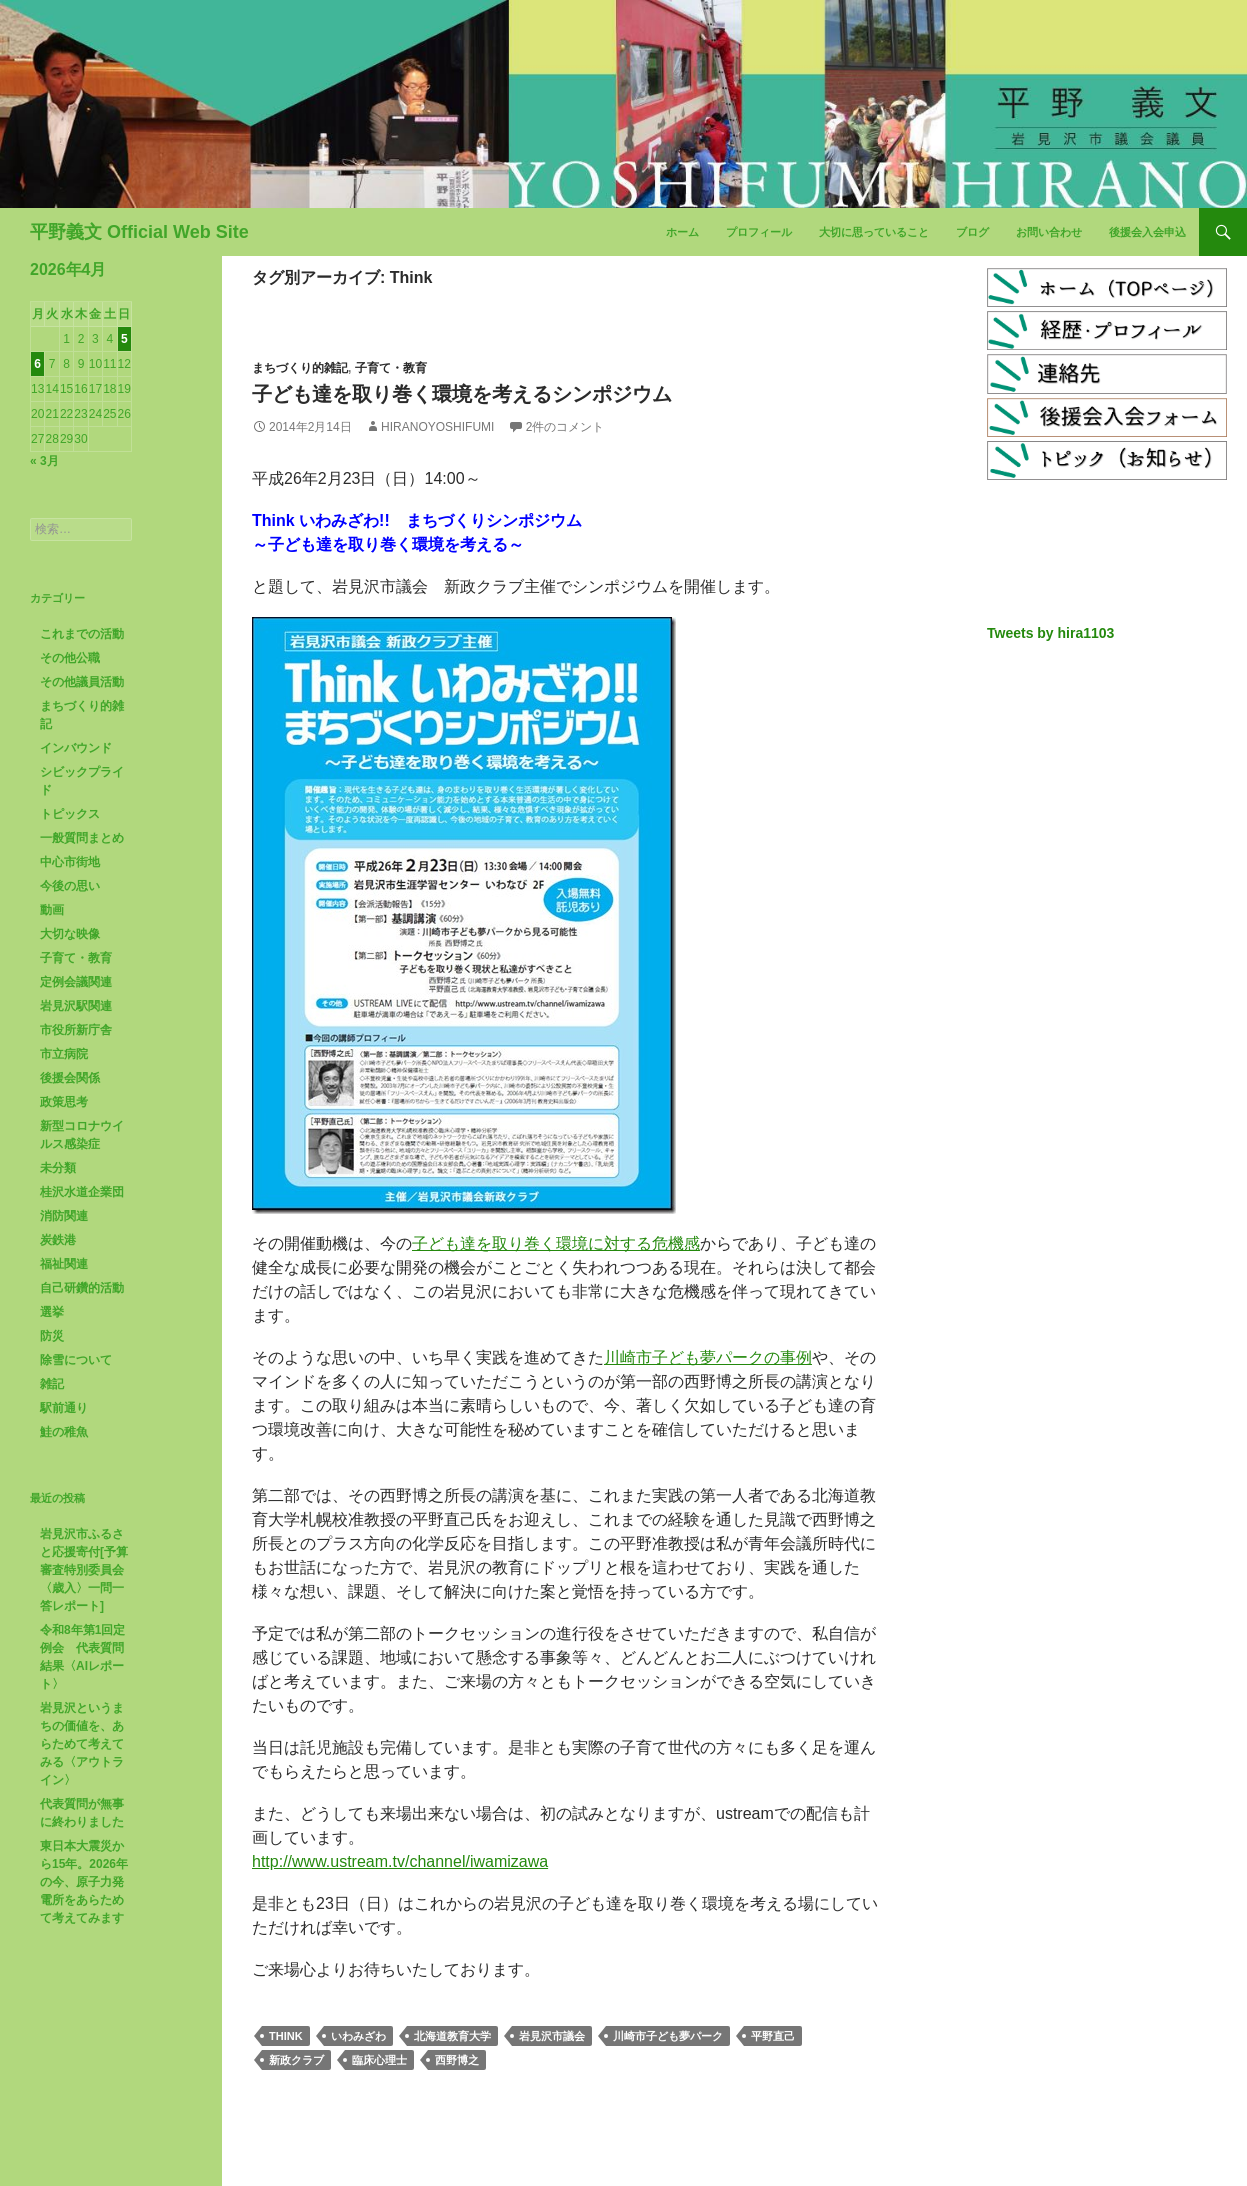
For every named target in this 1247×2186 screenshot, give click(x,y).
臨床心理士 (379, 2060)
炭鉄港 (58, 1240)
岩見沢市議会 (552, 2036)
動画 (52, 910)
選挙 (52, 1312)
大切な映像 (70, 934)
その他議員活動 (82, 682)
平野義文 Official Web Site (139, 232)
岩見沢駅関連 (76, 1006)
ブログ (972, 232)
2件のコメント (565, 427)
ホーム (682, 232)
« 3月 (44, 461)
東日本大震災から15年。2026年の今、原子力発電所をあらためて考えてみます (84, 1882)
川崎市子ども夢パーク (668, 2036)
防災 (52, 1336)
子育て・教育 (391, 368)
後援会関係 (70, 1078)
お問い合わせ (1049, 232)
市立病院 (64, 1054)
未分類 (58, 1168)
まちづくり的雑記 (300, 368)
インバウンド (76, 748)
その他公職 (70, 658)
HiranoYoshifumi (437, 427)
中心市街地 (70, 862)
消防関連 (64, 1216)
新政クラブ (296, 2060)
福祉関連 (64, 1264)
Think (286, 2036)
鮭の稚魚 (64, 1432)
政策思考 (64, 1102)
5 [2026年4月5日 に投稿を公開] (124, 339)
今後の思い (70, 886)
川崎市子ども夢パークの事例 (708, 1357)
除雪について (76, 1360)
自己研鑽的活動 (82, 1288)
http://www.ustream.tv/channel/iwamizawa (400, 1861)
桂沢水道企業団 (82, 1192)
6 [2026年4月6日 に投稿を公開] (37, 364)
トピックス (70, 814)
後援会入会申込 (1147, 232)
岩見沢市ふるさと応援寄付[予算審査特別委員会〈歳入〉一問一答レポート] (84, 1570)
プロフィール (759, 232)
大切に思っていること (874, 232)
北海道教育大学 (452, 2036)
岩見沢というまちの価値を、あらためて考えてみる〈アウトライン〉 (82, 1744)
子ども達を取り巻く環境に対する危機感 (556, 1243)
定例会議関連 (76, 982)
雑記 (52, 1384)
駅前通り (64, 1408)
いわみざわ (358, 2036)
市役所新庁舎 (76, 1030)
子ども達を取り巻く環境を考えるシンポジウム (462, 394)
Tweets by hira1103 (1050, 633)
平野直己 (773, 2036)
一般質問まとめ (82, 838)
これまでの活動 (82, 634)
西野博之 (457, 2060)
